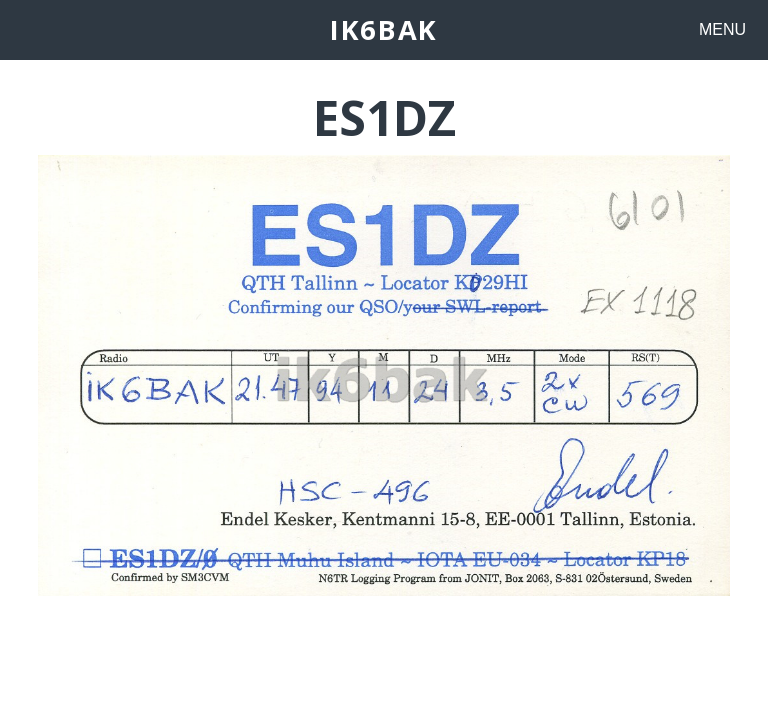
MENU (722, 29)
